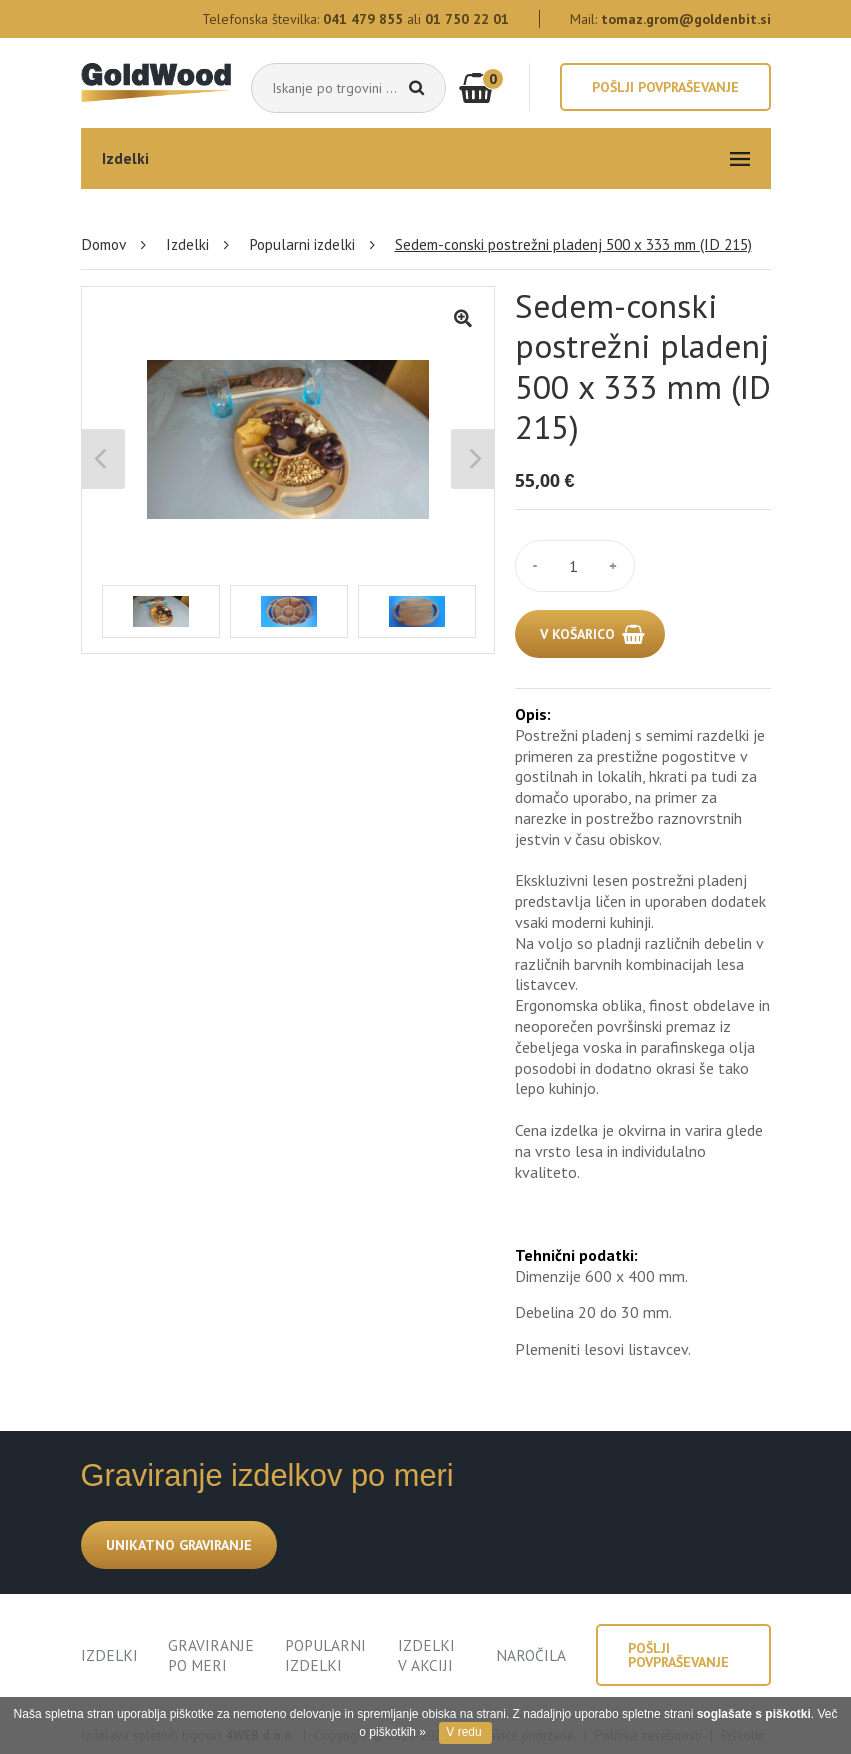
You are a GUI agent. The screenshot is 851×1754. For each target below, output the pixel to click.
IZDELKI (109, 1655)
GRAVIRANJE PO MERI (211, 1655)
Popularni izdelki (302, 244)
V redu (463, 1732)
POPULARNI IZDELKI (325, 1655)
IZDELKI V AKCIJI (426, 1655)
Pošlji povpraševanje (665, 87)
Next (472, 459)
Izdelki (187, 244)
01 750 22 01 (467, 19)
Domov (103, 244)
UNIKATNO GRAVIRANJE (179, 1545)
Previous (103, 459)
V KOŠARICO (577, 634)
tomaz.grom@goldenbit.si (686, 19)
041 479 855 (363, 19)
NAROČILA (531, 1655)
